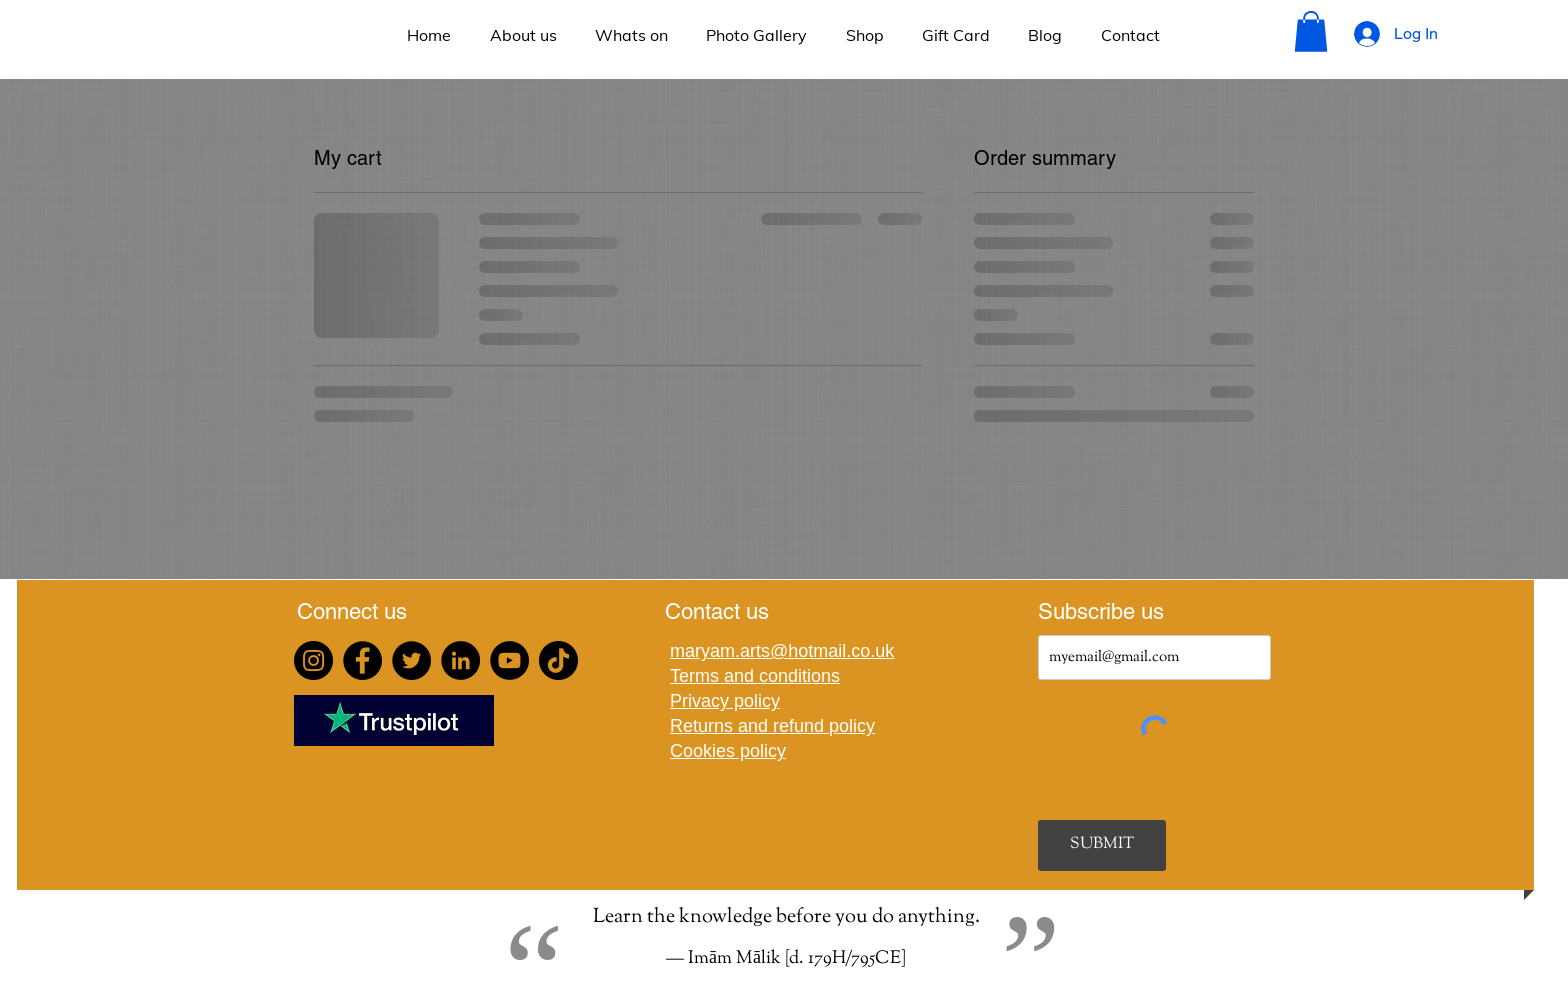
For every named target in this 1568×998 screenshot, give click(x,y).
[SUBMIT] (1102, 845)
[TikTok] (558, 660)
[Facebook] (362, 660)
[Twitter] (411, 660)
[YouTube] (509, 660)
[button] (1311, 31)
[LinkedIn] (460, 660)
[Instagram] (313, 660)
